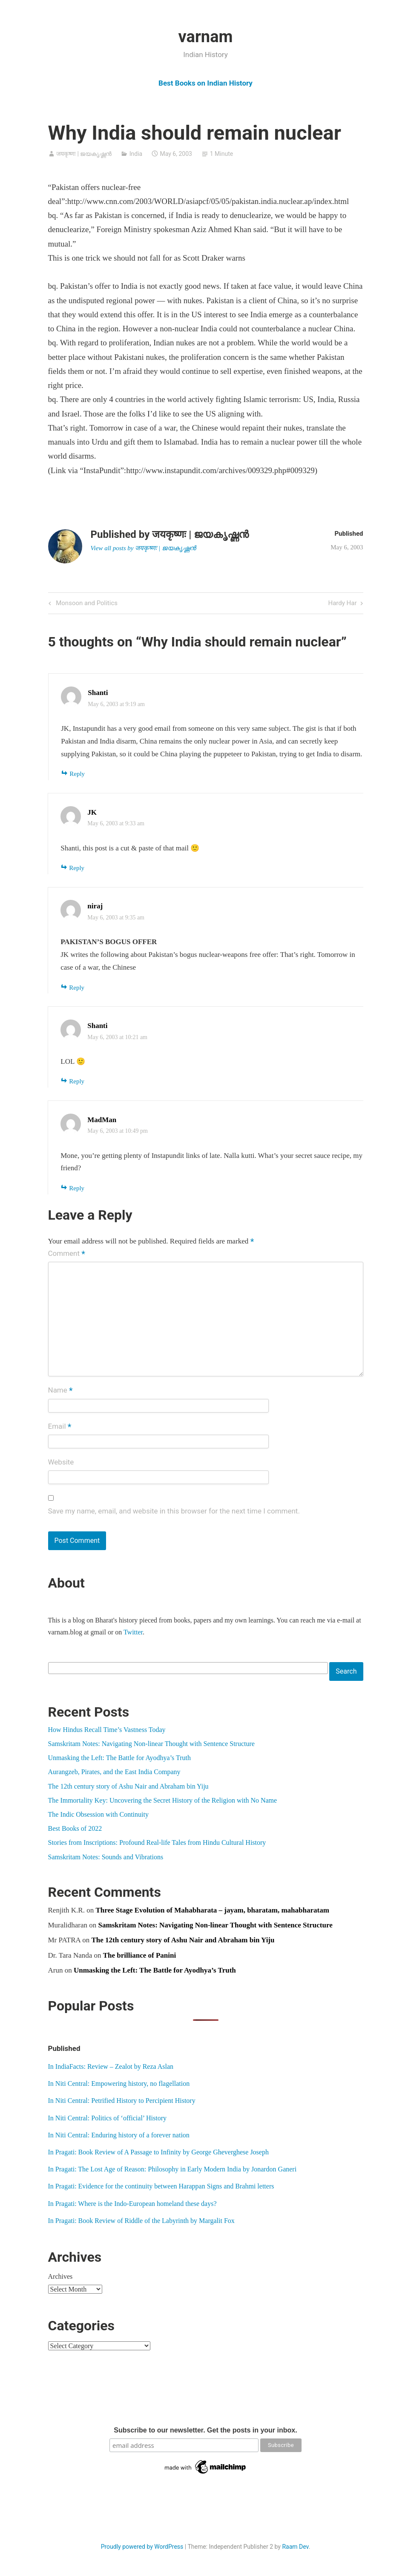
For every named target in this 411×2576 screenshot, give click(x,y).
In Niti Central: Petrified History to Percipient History (121, 2100)
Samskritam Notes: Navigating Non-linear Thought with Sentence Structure (151, 1743)
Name (60, 1391)
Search (346, 1671)
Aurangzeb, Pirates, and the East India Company (114, 1771)
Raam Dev (295, 2546)
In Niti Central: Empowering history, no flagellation (119, 2083)
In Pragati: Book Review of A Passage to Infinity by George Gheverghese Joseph (158, 2152)
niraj (95, 906)
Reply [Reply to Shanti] (77, 773)
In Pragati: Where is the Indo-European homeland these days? (132, 2203)
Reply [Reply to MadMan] (76, 1188)
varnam (205, 36)
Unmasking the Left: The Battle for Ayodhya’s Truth (119, 1757)
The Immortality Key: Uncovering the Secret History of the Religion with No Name (162, 1800)
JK (92, 812)
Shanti (98, 693)
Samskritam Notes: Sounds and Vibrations (106, 1857)
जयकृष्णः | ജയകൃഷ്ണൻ (84, 153)
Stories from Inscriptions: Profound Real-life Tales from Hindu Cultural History (157, 1842)
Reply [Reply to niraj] (76, 987)
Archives (60, 2276)
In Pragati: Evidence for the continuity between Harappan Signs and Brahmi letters (161, 2186)
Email (60, 1427)
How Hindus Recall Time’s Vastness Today (107, 1729)
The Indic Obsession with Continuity (98, 1814)
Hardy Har (342, 603)
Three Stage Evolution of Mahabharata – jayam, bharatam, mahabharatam (212, 1910)
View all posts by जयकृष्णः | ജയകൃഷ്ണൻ (143, 548)
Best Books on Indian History (205, 83)
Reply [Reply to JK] (76, 867)
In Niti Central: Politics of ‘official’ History (107, 2118)
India (135, 153)
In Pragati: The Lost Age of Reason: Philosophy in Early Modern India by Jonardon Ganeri (172, 2169)
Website (61, 1462)
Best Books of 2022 (75, 1828)
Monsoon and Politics (86, 603)
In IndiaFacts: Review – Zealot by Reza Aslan (111, 2066)
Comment (66, 1254)
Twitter (133, 1632)
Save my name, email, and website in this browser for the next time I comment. (174, 1511)
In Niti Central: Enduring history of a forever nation (119, 2135)
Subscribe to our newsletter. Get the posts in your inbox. (205, 2430)
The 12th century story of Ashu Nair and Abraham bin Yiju (128, 1786)
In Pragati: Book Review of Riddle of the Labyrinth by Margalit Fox (141, 2220)
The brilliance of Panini (139, 1955)
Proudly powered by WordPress (142, 2546)
